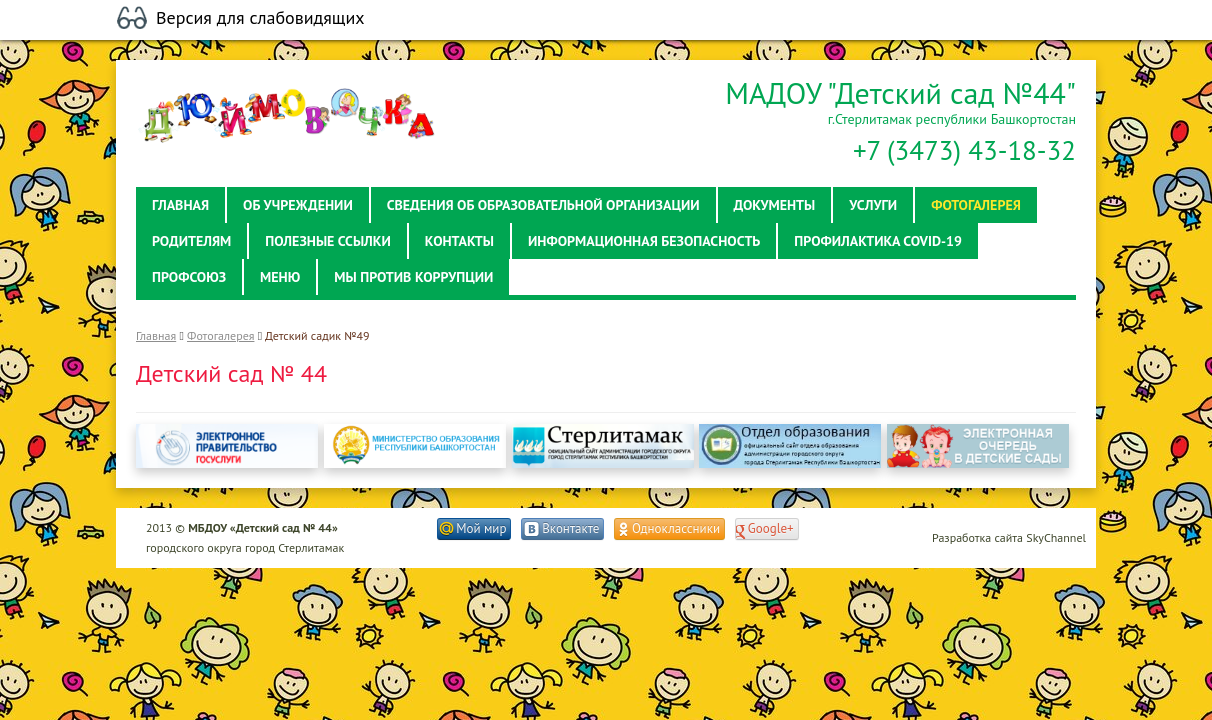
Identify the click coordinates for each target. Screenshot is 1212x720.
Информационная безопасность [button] (644, 241)
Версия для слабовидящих (260, 18)
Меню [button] (280, 277)
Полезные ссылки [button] (328, 241)
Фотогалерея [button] (976, 205)
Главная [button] (180, 205)
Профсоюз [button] (189, 277)
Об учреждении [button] (298, 205)
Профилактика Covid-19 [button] (878, 241)
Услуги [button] (873, 205)
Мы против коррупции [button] (413, 277)
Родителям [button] (191, 241)
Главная (156, 335)
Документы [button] (775, 205)
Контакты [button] (459, 241)
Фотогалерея (220, 335)
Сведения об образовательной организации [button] (543, 205)
